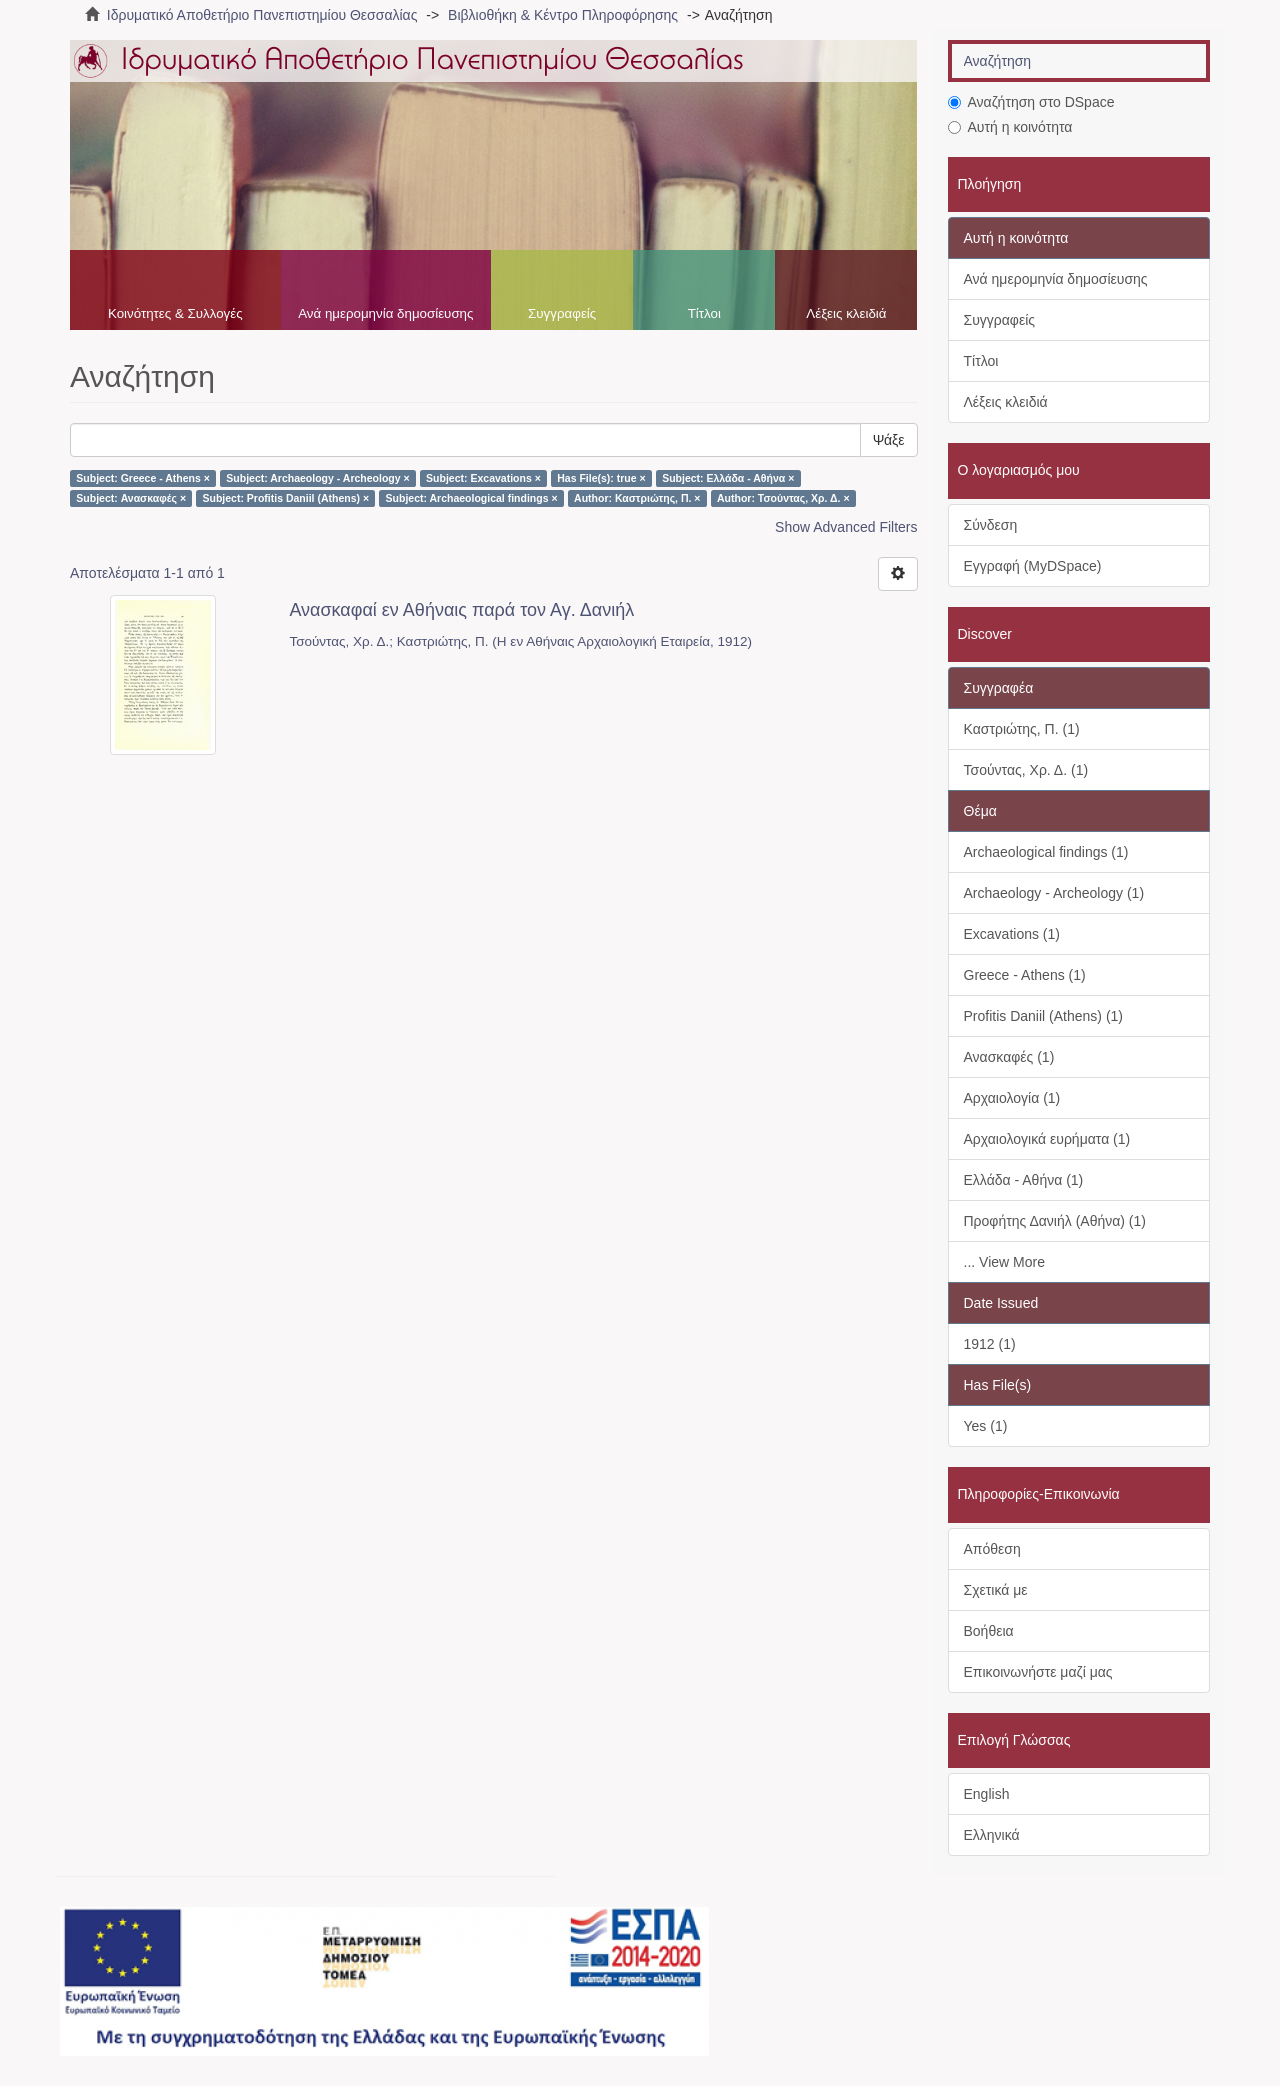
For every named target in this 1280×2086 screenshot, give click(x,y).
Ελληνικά (992, 1835)
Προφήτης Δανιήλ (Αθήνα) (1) (1055, 1221)
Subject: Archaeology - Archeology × (317, 478)
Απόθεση (992, 1549)
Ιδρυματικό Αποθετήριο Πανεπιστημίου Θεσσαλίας (262, 15)
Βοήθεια (989, 1631)
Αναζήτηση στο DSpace (1031, 102)
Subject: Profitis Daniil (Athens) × (286, 498)
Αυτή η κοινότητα (1010, 127)
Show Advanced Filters (846, 527)
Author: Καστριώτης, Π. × (637, 498)
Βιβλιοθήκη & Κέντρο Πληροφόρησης (563, 15)
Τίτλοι (704, 313)
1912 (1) (990, 1344)
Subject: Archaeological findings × (472, 498)
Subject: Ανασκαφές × (131, 498)
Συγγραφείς (562, 313)
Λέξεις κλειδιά (846, 313)
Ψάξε (889, 440)
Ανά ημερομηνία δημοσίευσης (385, 313)
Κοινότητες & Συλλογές (175, 313)
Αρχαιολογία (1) (1012, 1098)
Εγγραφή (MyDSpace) (1033, 566)
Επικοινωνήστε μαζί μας (1038, 1672)
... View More (1004, 1262)
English (987, 1794)
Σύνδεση (991, 525)
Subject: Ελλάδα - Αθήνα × (728, 478)
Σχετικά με (996, 1590)
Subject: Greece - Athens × (143, 478)
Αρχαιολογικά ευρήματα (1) (1047, 1139)
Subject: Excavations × (483, 478)
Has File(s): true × (601, 478)
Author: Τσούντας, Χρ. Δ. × (783, 498)
